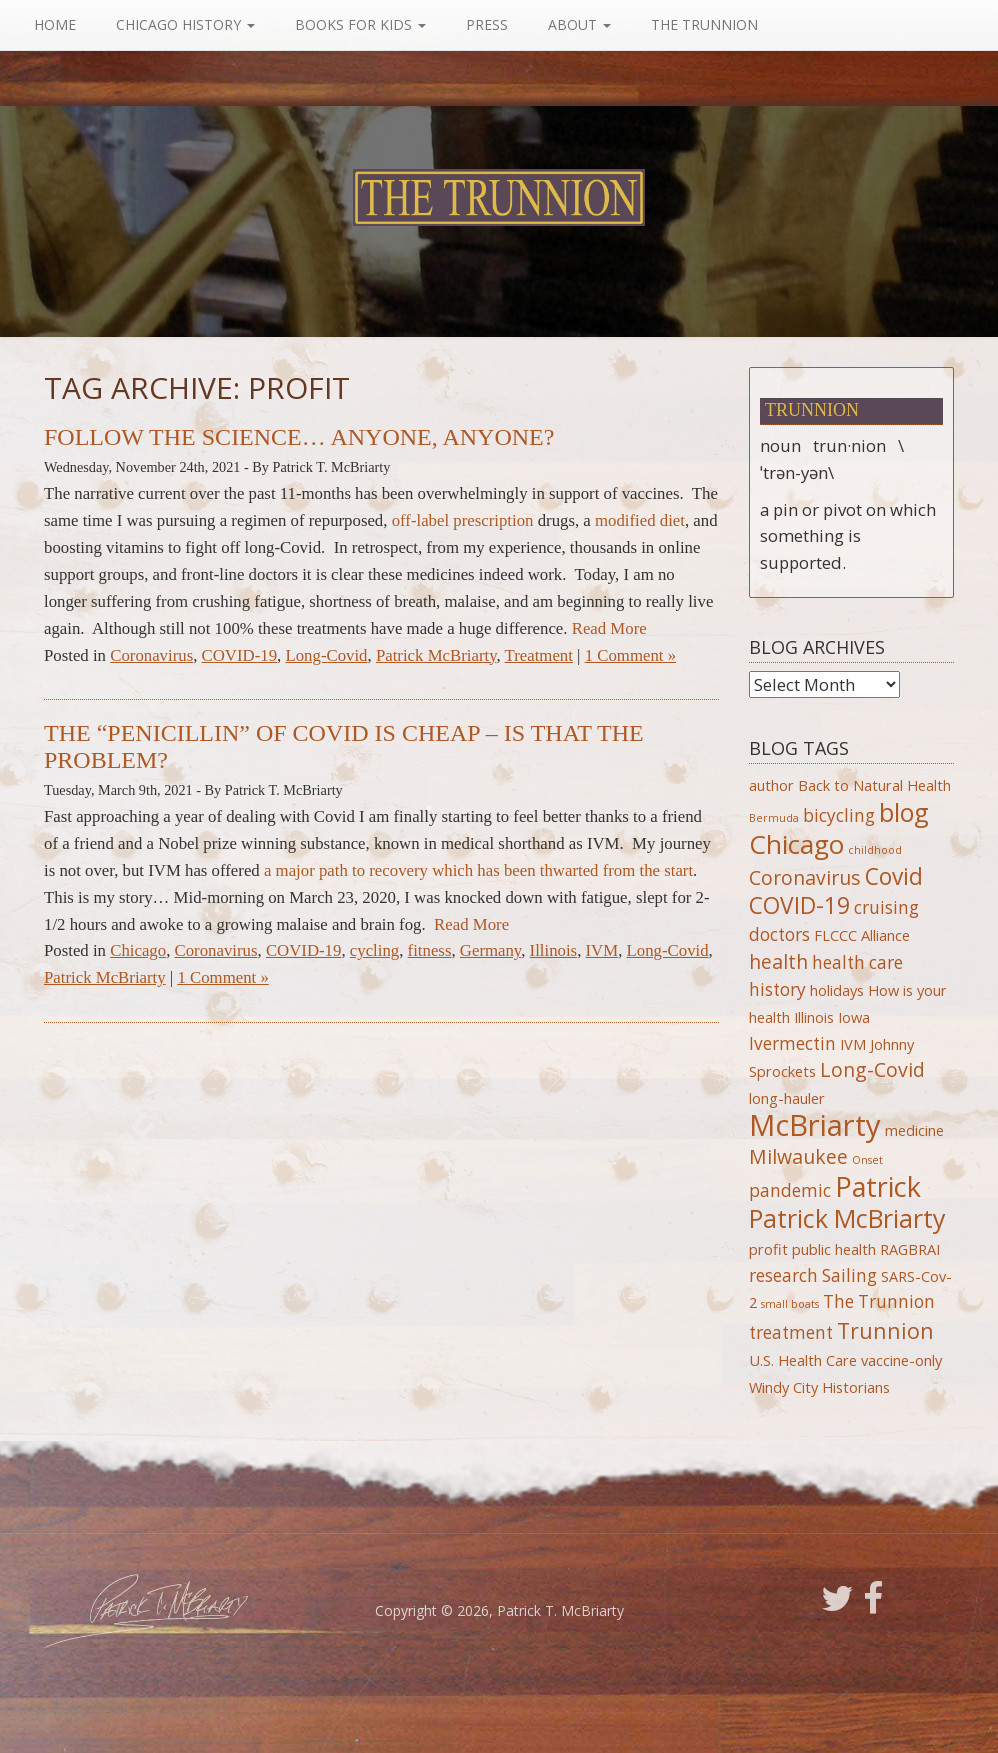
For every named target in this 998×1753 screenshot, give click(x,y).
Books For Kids (360, 24)
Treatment (539, 655)
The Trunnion (704, 24)
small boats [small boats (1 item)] (790, 1304)
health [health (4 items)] (778, 961)
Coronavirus (151, 655)
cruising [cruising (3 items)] (886, 907)
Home (55, 24)
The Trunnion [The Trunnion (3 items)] (879, 1301)
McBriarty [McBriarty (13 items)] (815, 1125)
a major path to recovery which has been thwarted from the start (478, 870)
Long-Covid (326, 655)
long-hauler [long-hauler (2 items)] (787, 1098)
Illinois (554, 950)
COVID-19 (240, 655)
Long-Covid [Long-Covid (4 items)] (872, 1069)
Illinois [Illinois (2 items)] (814, 1017)
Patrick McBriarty (436, 655)
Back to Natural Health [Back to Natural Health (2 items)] (874, 785)
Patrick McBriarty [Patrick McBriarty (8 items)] (847, 1218)
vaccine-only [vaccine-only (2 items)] (901, 1360)
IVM (602, 950)
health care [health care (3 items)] (857, 962)
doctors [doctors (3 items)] (779, 934)
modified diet (640, 520)
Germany (490, 950)
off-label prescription (463, 520)
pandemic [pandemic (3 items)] (790, 1190)
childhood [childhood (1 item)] (875, 850)
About (579, 24)
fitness (430, 950)
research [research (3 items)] (783, 1275)
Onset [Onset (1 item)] (867, 1160)
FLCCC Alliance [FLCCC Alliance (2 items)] (862, 935)
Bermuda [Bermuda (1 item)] (774, 818)
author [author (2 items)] (771, 785)
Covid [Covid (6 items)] (894, 876)
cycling (374, 950)
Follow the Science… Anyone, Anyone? (299, 437)
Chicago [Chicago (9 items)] (796, 844)
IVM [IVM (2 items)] (853, 1044)
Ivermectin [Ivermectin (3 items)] (792, 1043)
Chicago (138, 950)
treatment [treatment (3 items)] (791, 1332)
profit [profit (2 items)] (768, 1249)
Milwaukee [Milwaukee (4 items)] (798, 1156)
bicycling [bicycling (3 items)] (839, 815)
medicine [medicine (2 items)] (914, 1130)
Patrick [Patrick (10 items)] (878, 1186)
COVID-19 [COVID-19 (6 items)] (799, 905)
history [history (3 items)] (777, 989)
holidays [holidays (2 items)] (837, 990)
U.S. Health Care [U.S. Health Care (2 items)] (803, 1360)
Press (487, 24)
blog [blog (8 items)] (904, 812)
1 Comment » (630, 655)
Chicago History (185, 24)
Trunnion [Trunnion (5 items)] (885, 1330)
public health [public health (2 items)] (834, 1249)
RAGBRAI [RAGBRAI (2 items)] (910, 1249)
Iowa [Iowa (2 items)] (854, 1017)
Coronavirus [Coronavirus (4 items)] (805, 877)
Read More (609, 628)
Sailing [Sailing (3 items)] (849, 1275)
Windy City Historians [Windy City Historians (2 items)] (819, 1387)
